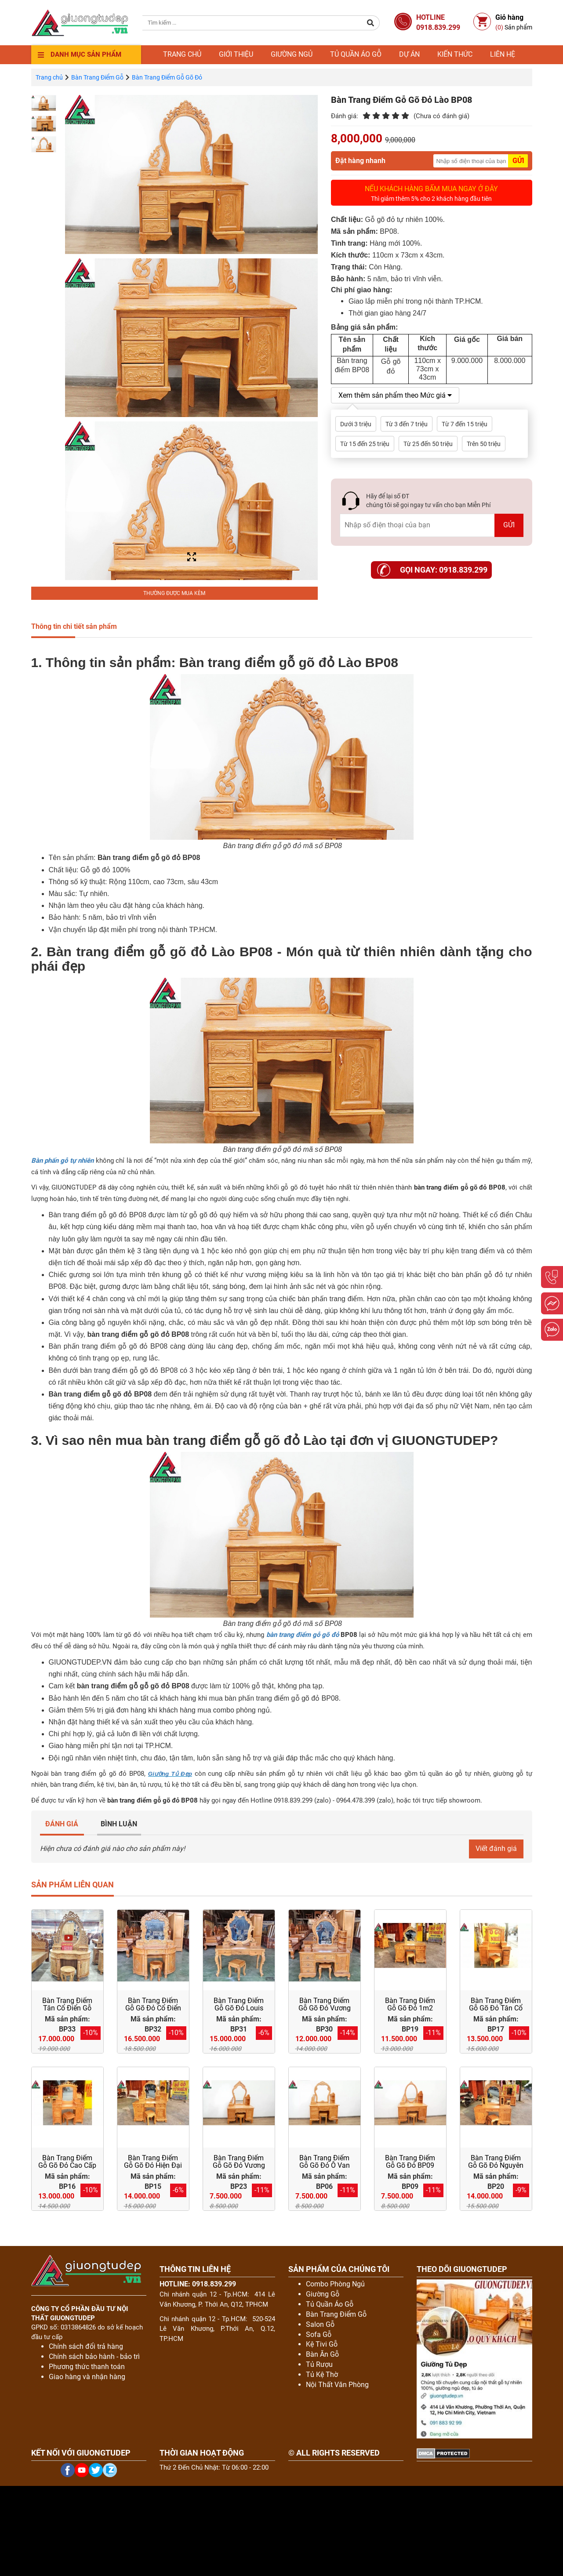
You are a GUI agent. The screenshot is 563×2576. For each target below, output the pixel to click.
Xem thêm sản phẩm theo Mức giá (395, 395)
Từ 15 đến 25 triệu (364, 443)
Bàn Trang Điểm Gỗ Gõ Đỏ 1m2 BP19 (410, 2008)
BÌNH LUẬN (119, 1824)
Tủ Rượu (319, 2364)
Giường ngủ (291, 54)
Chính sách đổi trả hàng (86, 2346)
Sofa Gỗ (318, 2334)
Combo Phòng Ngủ (335, 2284)
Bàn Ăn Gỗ (322, 2354)
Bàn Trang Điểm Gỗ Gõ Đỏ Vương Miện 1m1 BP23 (239, 2165)
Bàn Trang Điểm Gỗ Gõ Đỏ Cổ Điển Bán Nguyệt (153, 2008)
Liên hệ (502, 54)
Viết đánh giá (496, 1848)
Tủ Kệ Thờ (322, 2374)
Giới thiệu (236, 54)
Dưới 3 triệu (355, 424)
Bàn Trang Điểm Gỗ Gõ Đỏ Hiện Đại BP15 (153, 2165)
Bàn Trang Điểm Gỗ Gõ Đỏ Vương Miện (324, 2008)
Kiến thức (454, 54)
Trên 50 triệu (484, 443)
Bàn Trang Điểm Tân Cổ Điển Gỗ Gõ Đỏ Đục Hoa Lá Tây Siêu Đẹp (67, 2012)
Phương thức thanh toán (87, 2366)
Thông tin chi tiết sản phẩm (74, 626)
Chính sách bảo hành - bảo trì (94, 2356)
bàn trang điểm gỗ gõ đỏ (302, 1635)
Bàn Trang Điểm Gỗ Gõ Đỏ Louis (239, 2004)
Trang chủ (182, 54)
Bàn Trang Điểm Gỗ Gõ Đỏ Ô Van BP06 (324, 2165)
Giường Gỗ (322, 2294)
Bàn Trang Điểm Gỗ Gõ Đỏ (167, 77)
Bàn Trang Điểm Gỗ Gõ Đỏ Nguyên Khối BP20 (495, 2165)
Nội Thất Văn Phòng (337, 2384)
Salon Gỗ (320, 2324)
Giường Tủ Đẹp (170, 1774)
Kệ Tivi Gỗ (322, 2344)
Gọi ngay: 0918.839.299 (443, 569)
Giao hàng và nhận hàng (87, 2377)
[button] (371, 22)
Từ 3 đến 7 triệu (406, 424)
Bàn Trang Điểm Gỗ (97, 77)
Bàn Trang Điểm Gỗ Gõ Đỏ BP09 (410, 2162)
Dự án (409, 54)
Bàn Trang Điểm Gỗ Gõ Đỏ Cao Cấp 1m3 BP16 (67, 2165)
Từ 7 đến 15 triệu (464, 424)
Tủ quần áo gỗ (355, 54)
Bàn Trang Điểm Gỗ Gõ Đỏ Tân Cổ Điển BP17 (496, 2008)
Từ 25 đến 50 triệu (428, 443)
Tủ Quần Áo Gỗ (329, 2304)
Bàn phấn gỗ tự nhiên (62, 1161)
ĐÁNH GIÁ (61, 1824)
